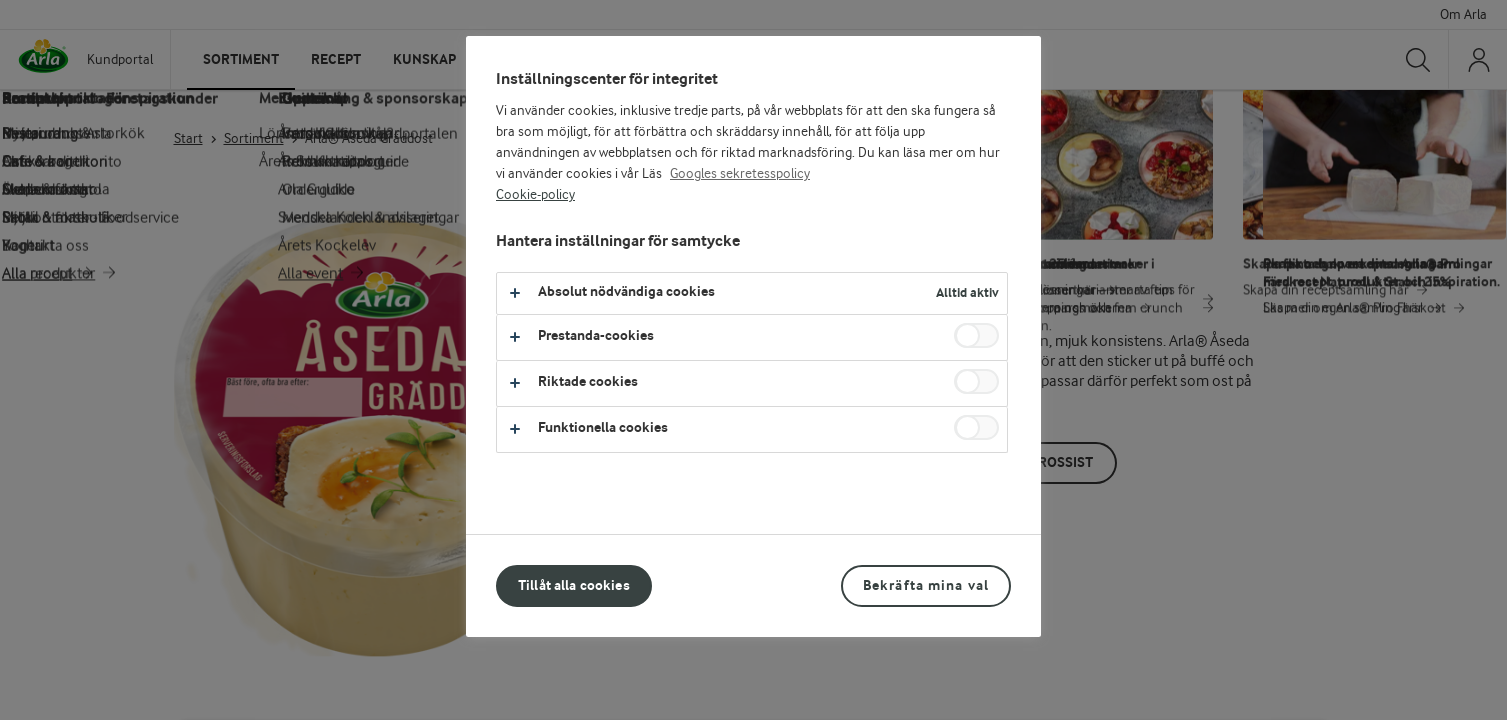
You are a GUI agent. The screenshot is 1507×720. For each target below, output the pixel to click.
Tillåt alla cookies (574, 585)
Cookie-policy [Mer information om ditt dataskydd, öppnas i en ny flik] (535, 195)
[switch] (976, 335)
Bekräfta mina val (926, 585)
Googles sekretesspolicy (740, 174)
